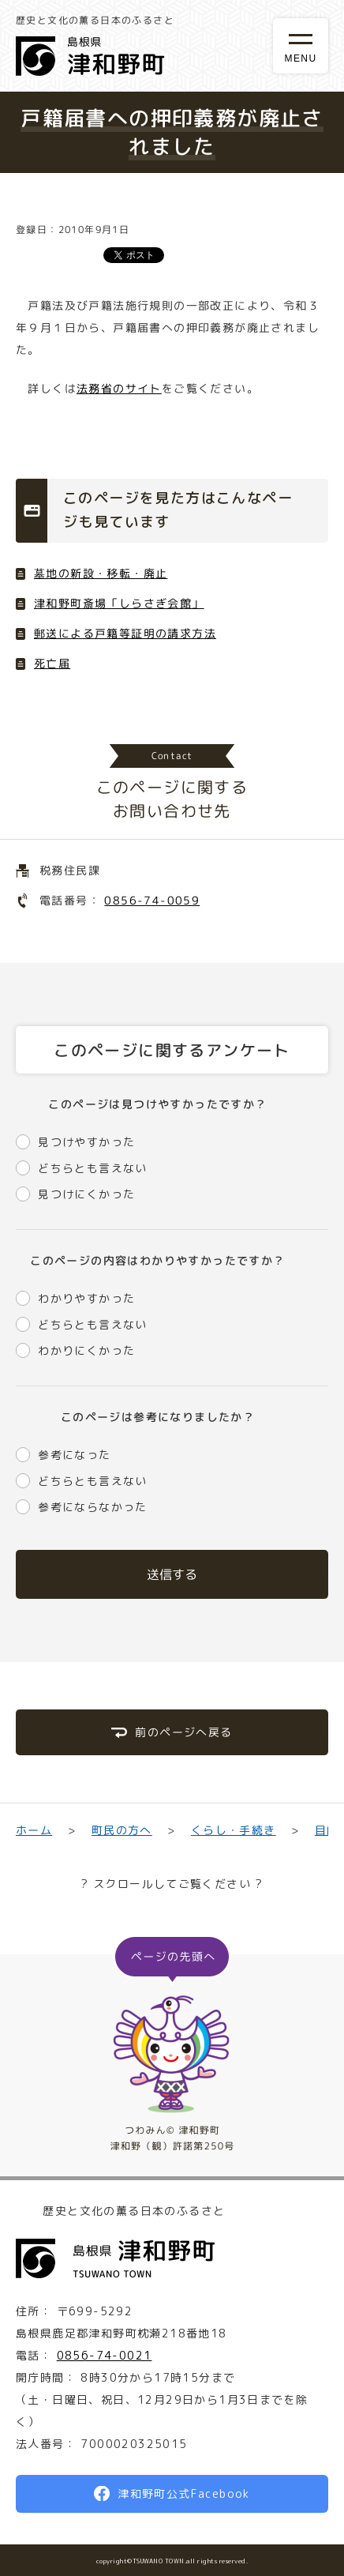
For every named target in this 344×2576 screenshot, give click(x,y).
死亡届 (52, 663)
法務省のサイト (119, 388)
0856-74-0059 (152, 900)
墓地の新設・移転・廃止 (100, 573)
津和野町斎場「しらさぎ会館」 (119, 603)
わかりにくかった (86, 1350)
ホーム (34, 1829)
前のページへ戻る (183, 1731)
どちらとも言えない (93, 1167)
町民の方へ (121, 1829)
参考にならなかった (93, 1506)
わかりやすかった (86, 1298)
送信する (172, 1574)
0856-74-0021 (104, 2355)
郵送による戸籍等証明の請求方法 (125, 633)
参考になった (74, 1454)
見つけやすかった (86, 1141)
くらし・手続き (233, 1829)
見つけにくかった (86, 1194)
